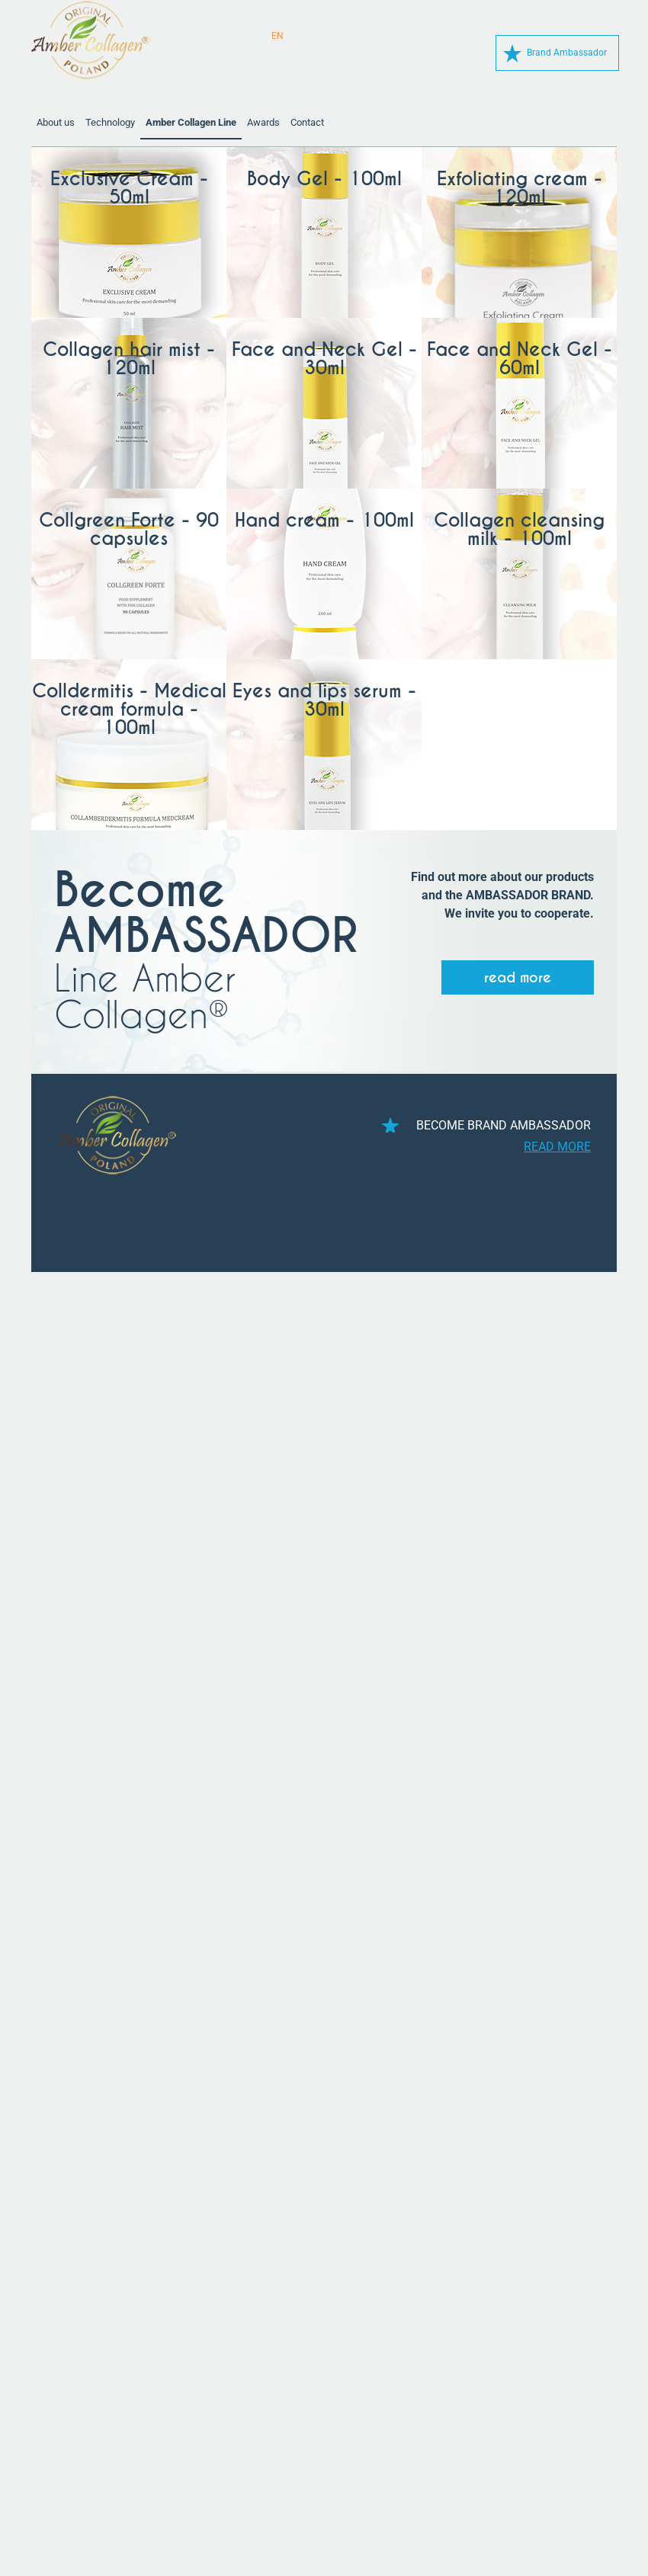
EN (277, 35)
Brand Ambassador (567, 52)
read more (517, 977)
